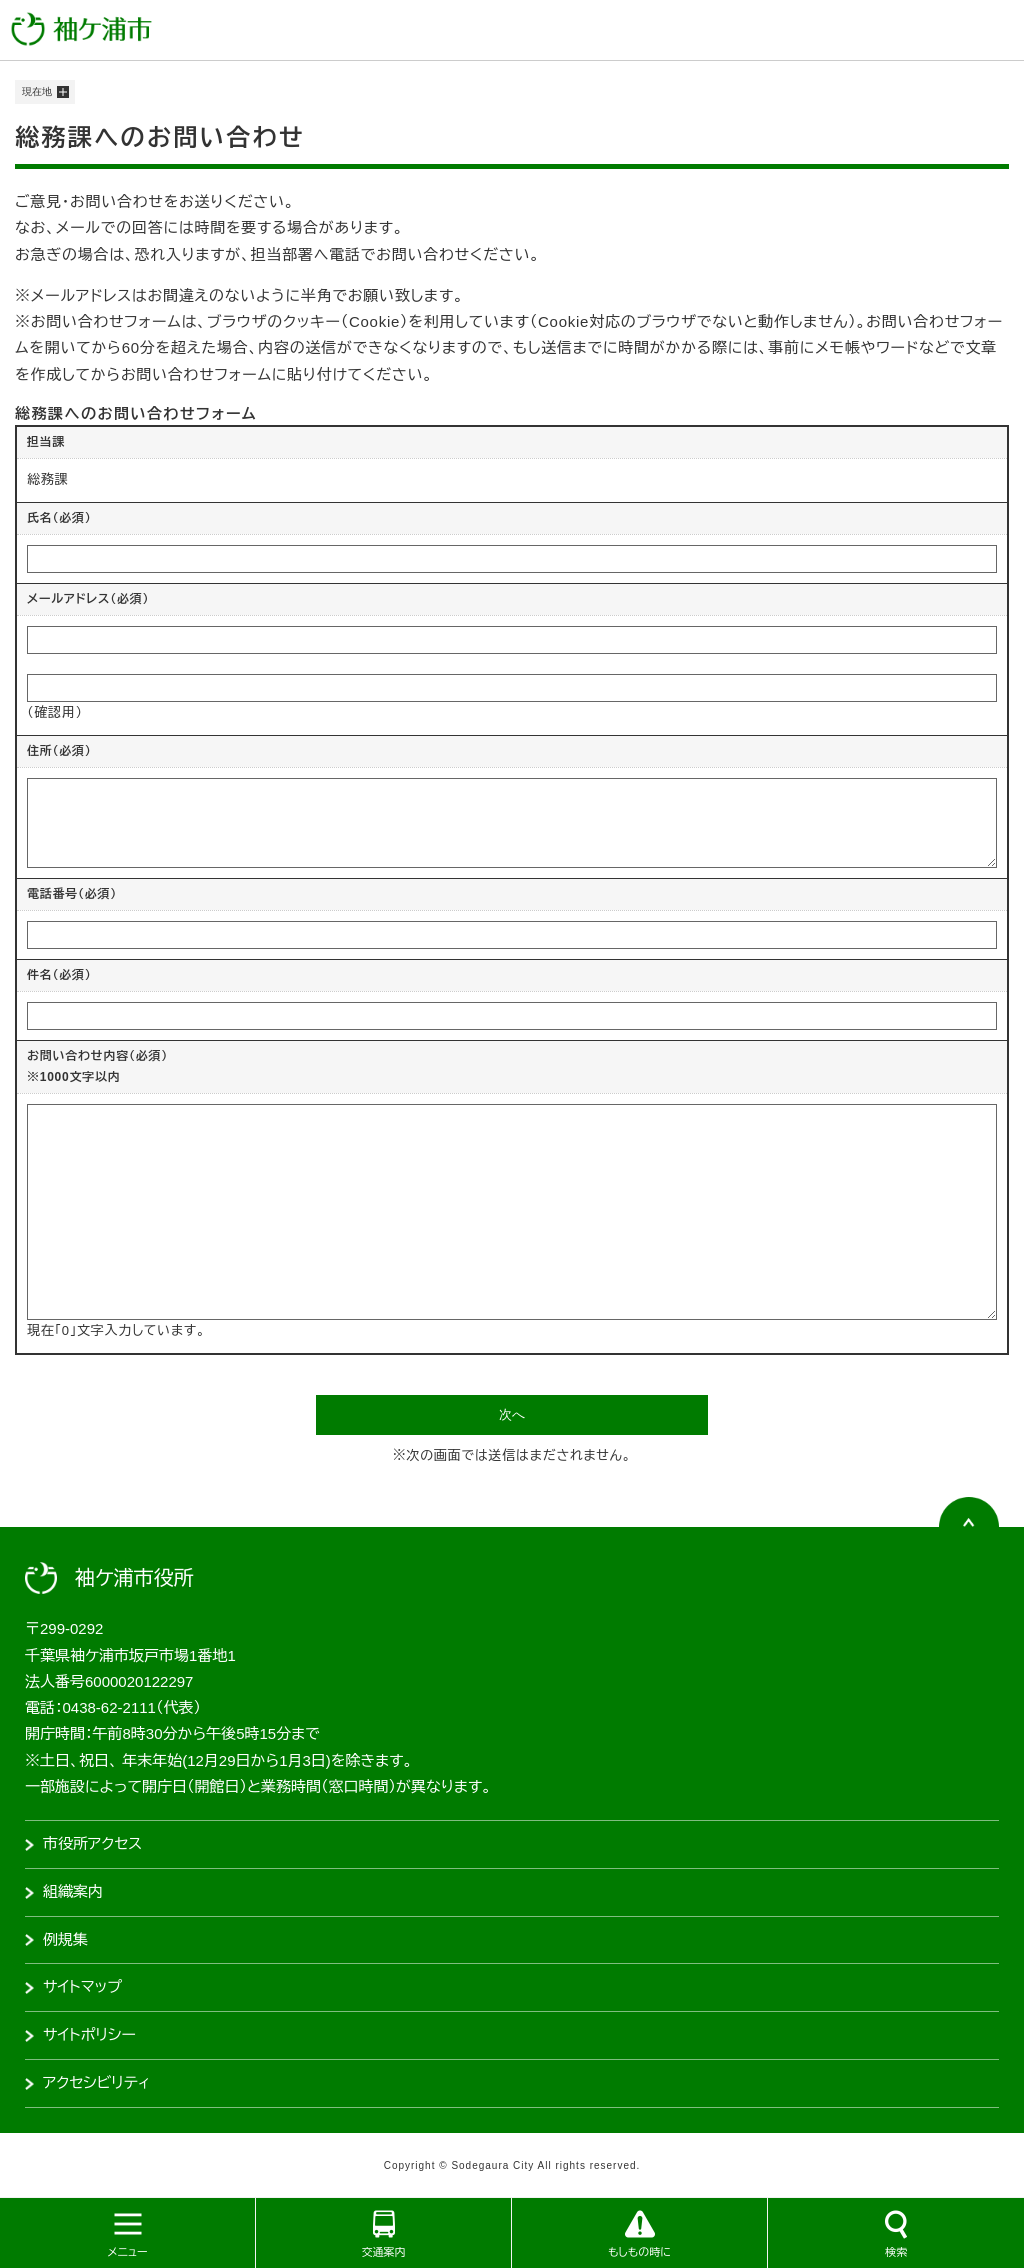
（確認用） (55, 712)
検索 (896, 2252)
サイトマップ (82, 1986)
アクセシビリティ (96, 2082)
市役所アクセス (92, 1843)
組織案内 (73, 1891)
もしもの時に (639, 2252)
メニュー (127, 2252)
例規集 (65, 1939)
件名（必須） (59, 975)
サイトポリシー (89, 2034)
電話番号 (72, 894)
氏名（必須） (59, 518)
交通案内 (384, 2252)
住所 (59, 751)
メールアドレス (88, 599)
